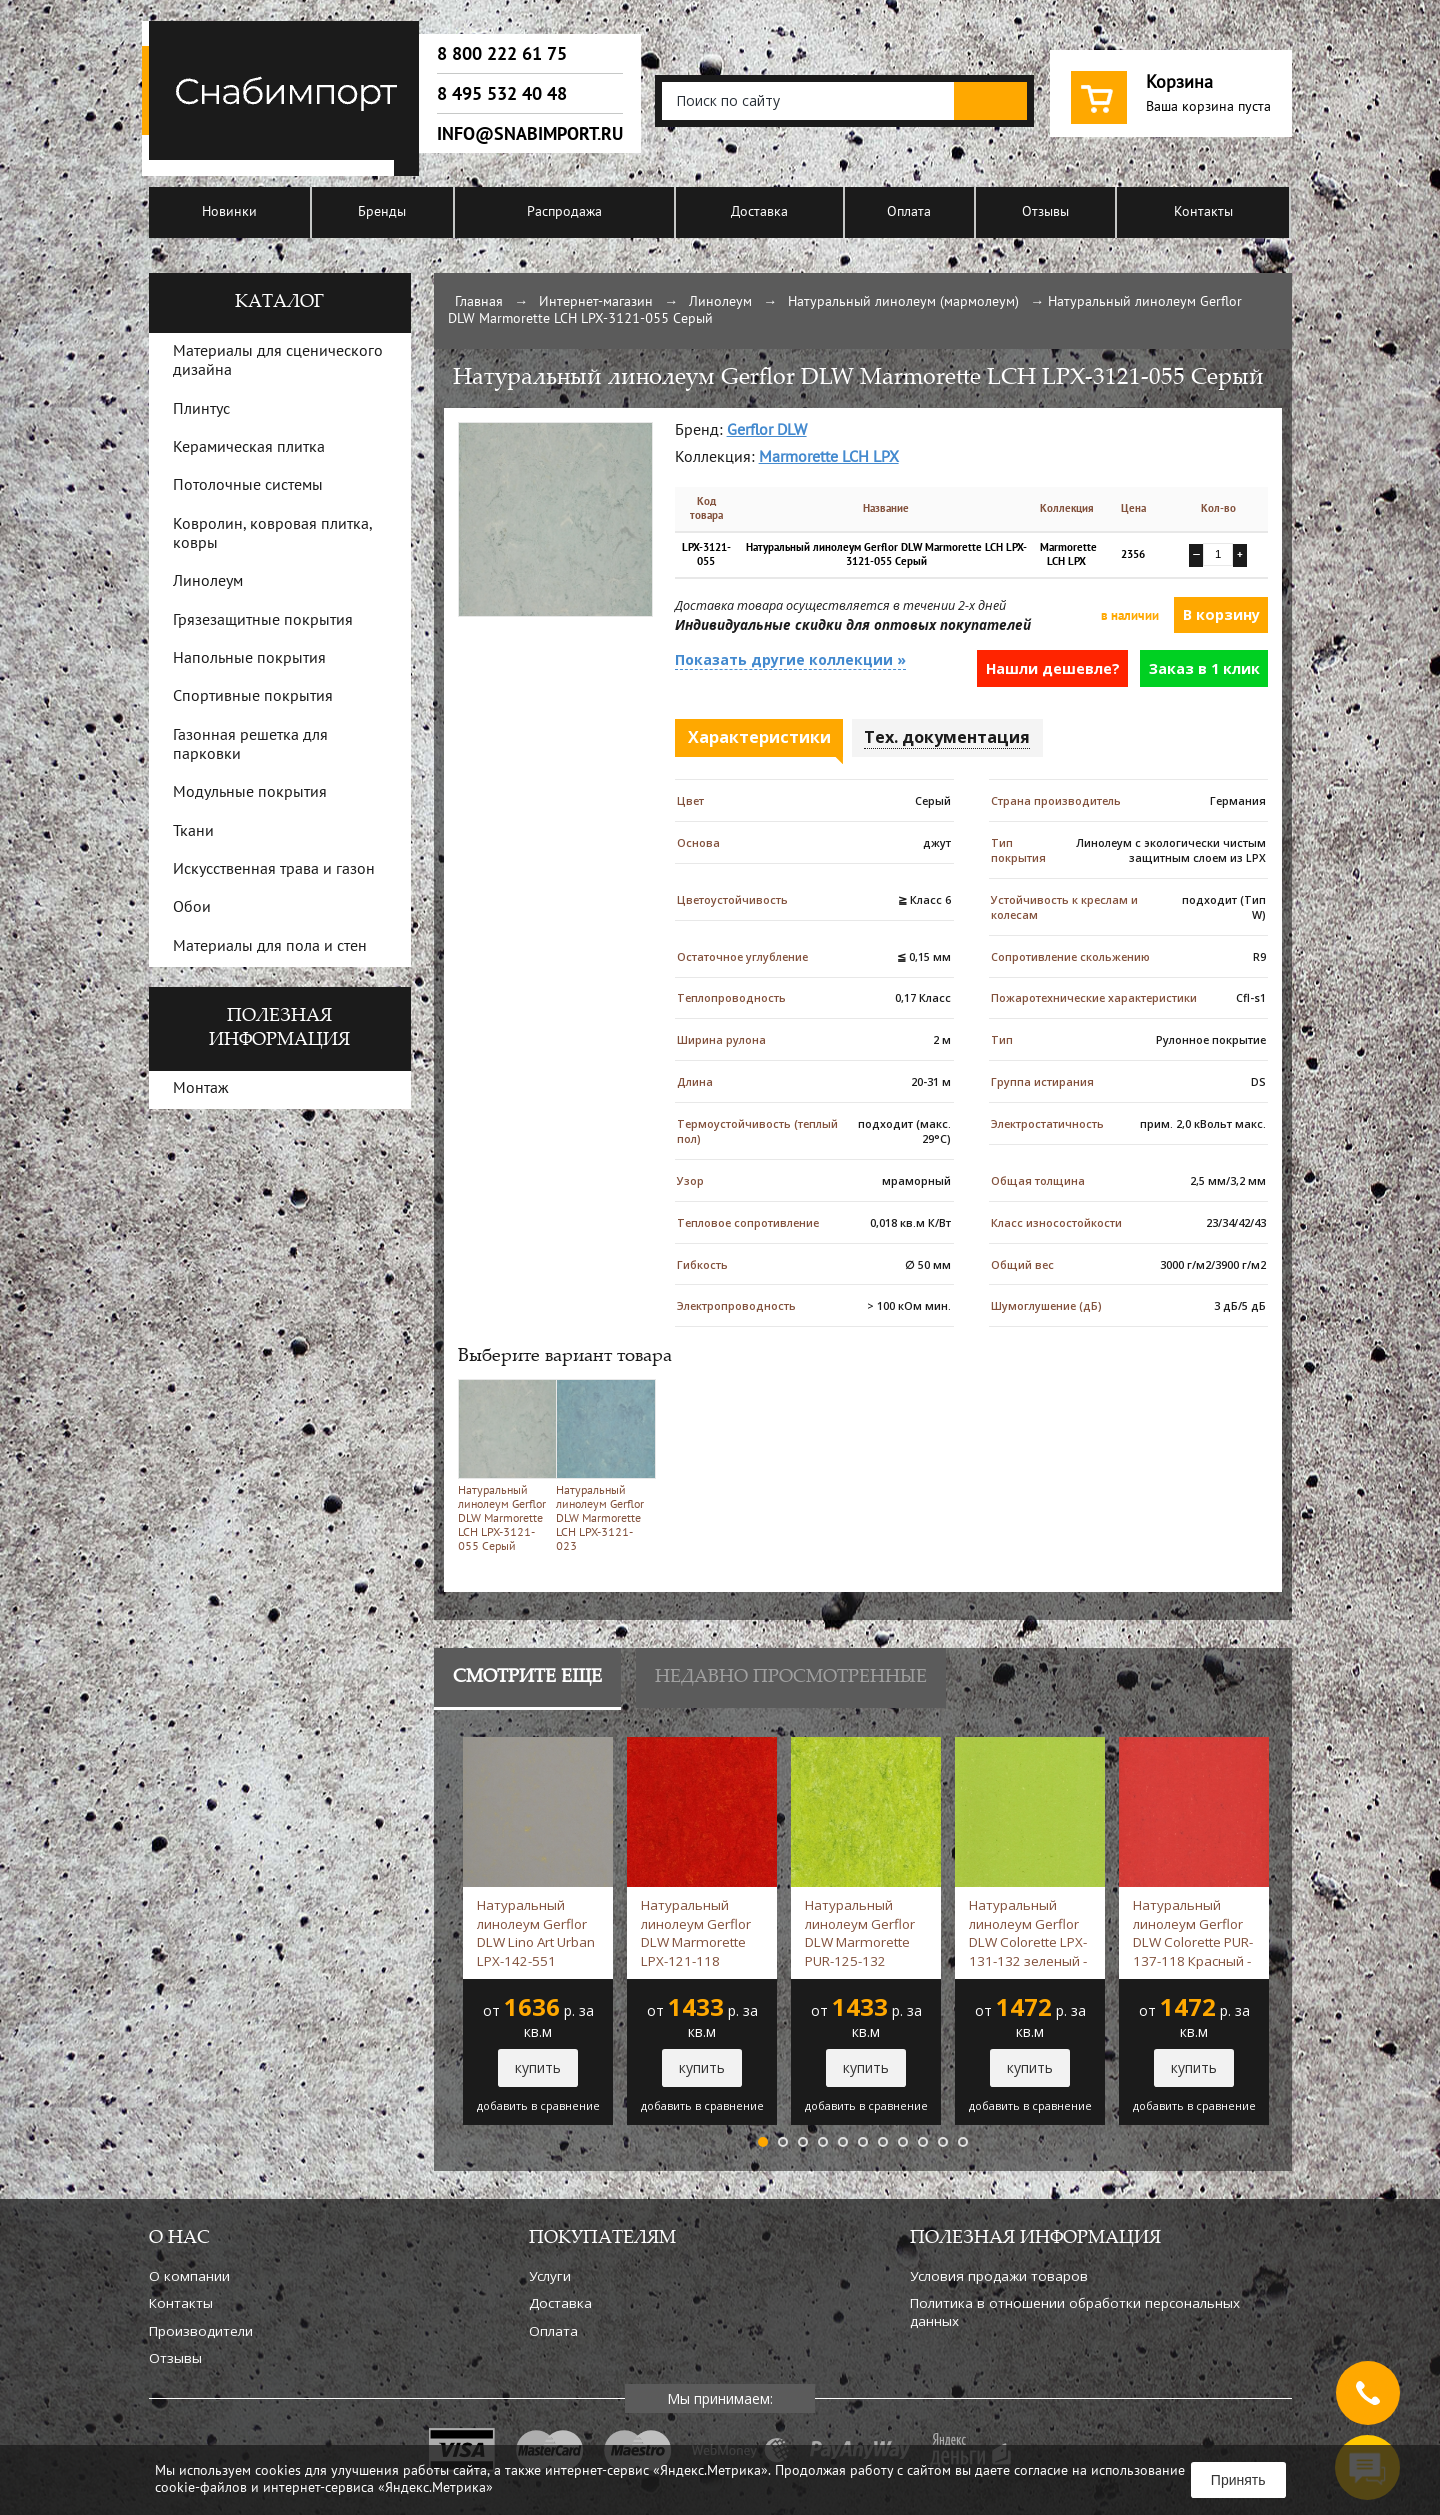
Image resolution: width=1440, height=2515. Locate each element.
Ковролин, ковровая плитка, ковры (272, 534)
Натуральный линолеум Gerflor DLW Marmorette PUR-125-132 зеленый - (860, 1933)
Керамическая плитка (249, 448)
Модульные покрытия (250, 793)
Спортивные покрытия (253, 697)
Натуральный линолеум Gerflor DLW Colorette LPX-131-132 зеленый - (1028, 1933)
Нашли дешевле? (1053, 668)
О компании (189, 2276)
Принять (1238, 2480)
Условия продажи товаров (999, 2276)
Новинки (229, 212)
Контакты (1203, 212)
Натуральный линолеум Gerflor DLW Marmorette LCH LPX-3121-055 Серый (503, 1465)
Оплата (909, 212)
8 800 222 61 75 (502, 54)
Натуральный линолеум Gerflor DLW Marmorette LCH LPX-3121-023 (601, 1465)
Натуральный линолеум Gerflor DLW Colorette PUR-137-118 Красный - (1193, 1933)
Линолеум (720, 302)
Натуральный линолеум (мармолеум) (903, 302)
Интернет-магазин (596, 302)
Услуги (550, 2276)
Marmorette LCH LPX (829, 458)
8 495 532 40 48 (502, 94)
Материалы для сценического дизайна (278, 361)
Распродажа (564, 212)
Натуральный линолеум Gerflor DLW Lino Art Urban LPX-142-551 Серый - (536, 1933)
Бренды (382, 212)
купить (538, 2067)
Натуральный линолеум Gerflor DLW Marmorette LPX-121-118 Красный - (696, 1933)
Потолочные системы (248, 486)
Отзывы (1045, 212)
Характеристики (759, 737)
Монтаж (201, 1089)
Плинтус (201, 410)
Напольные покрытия (249, 659)
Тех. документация (947, 737)
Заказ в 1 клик (1204, 668)
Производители (201, 2331)
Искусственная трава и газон (274, 870)
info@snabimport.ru (530, 134)
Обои (192, 908)
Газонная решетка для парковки (250, 745)
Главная (479, 302)
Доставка (759, 212)
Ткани (193, 832)
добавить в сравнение (538, 2106)
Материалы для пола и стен (270, 947)
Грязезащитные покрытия (263, 621)
